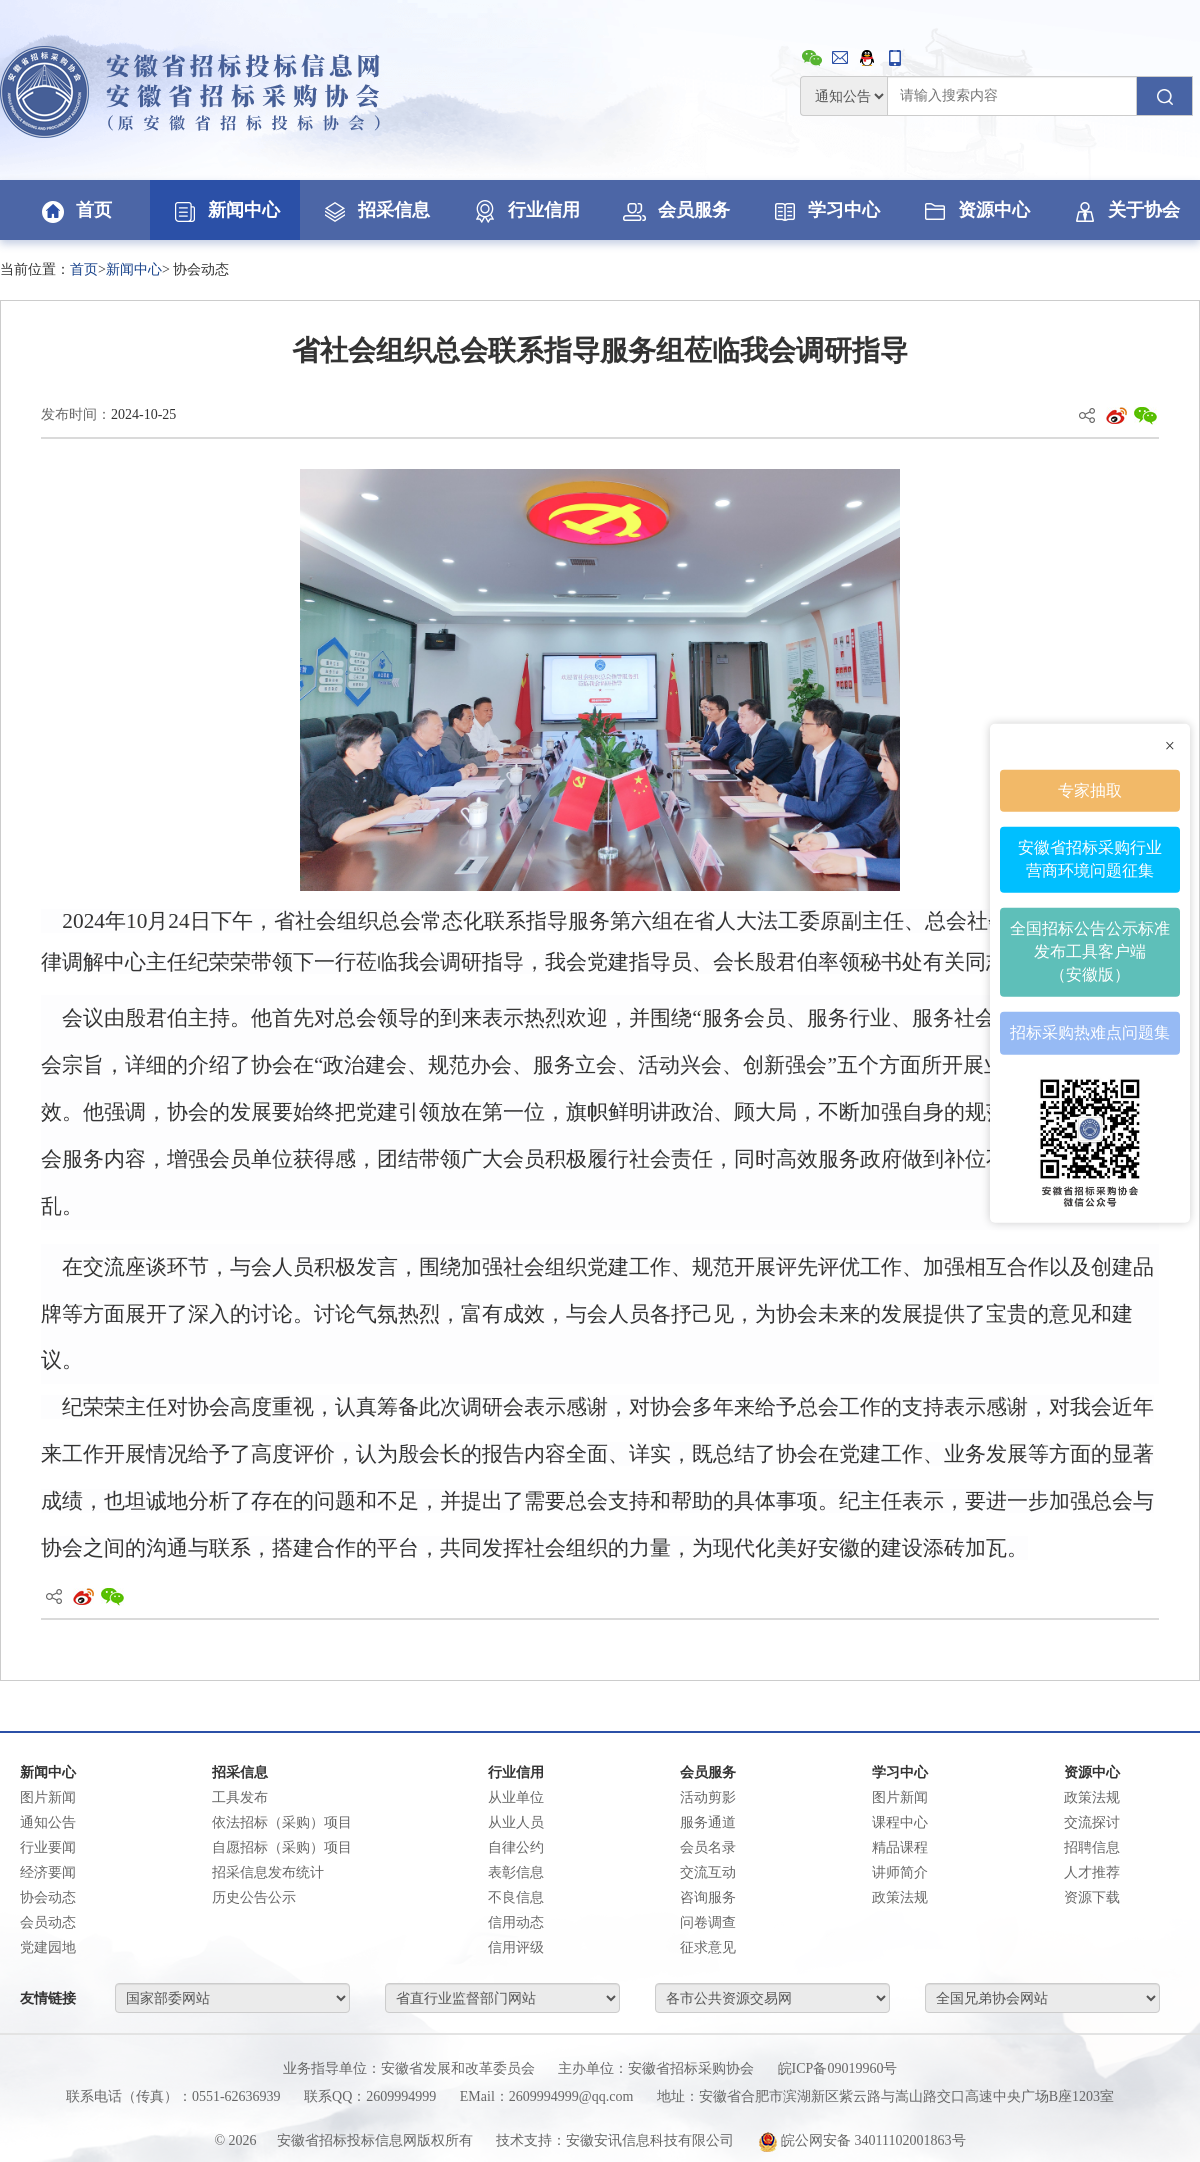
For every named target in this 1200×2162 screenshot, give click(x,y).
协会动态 (48, 1897)
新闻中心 (225, 210)
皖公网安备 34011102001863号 (862, 2140)
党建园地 (48, 1947)
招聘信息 (1092, 1847)
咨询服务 (708, 1897)
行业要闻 (48, 1847)
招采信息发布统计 (268, 1872)
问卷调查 (708, 1922)
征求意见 (708, 1947)
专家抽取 (1090, 789)
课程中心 (900, 1822)
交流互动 (708, 1872)
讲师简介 (900, 1872)
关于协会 (1125, 210)
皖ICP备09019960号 (838, 2068)
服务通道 (708, 1822)
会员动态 (48, 1922)
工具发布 (240, 1797)
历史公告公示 (254, 1897)
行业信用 (525, 210)
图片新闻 (48, 1797)
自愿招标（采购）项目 (282, 1847)
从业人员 (516, 1822)
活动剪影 (708, 1797)
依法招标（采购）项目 (282, 1822)
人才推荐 (1092, 1872)
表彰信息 (516, 1872)
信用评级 (516, 1947)
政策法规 (900, 1897)
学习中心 (825, 210)
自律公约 (516, 1847)
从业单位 (516, 1797)
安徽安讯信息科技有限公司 (650, 2140)
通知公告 (48, 1822)
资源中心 (975, 210)
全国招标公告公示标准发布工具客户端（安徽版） (1090, 951)
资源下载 (1092, 1897)
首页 (75, 210)
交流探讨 (1092, 1822)
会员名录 (708, 1847)
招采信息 (375, 210)
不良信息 (516, 1897)
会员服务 (675, 210)
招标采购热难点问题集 (1090, 1031)
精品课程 (900, 1847)
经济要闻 (48, 1872)
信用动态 (516, 1922)
